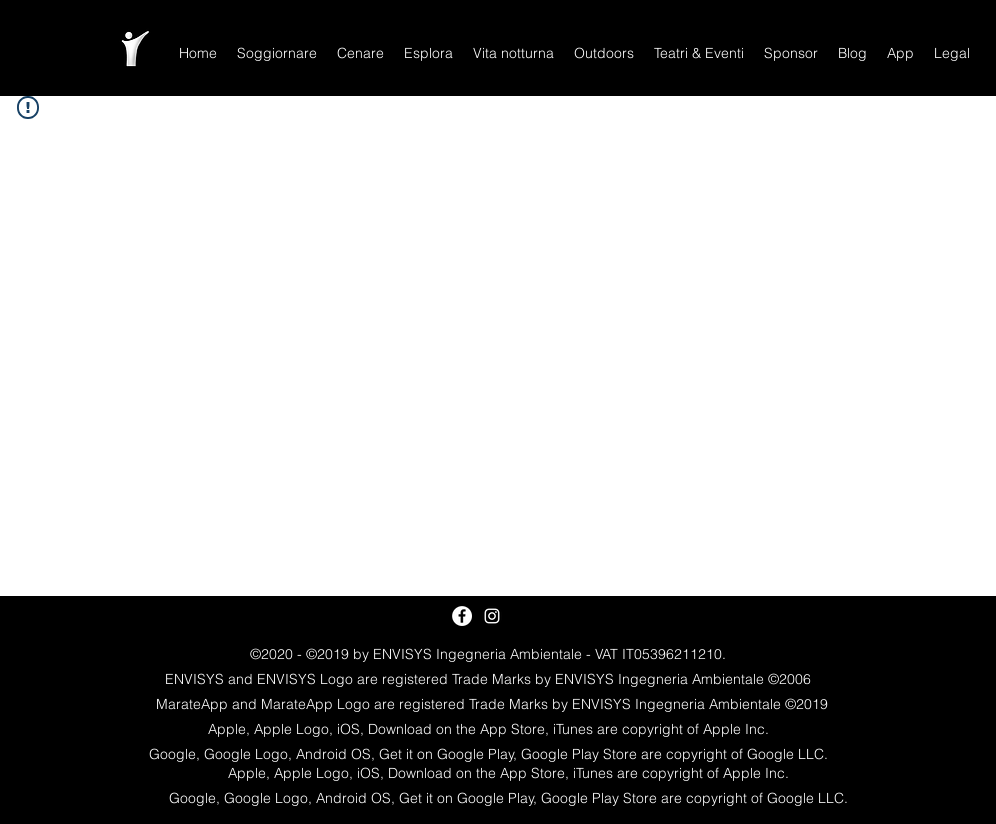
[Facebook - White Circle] (462, 616)
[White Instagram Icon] (492, 616)
